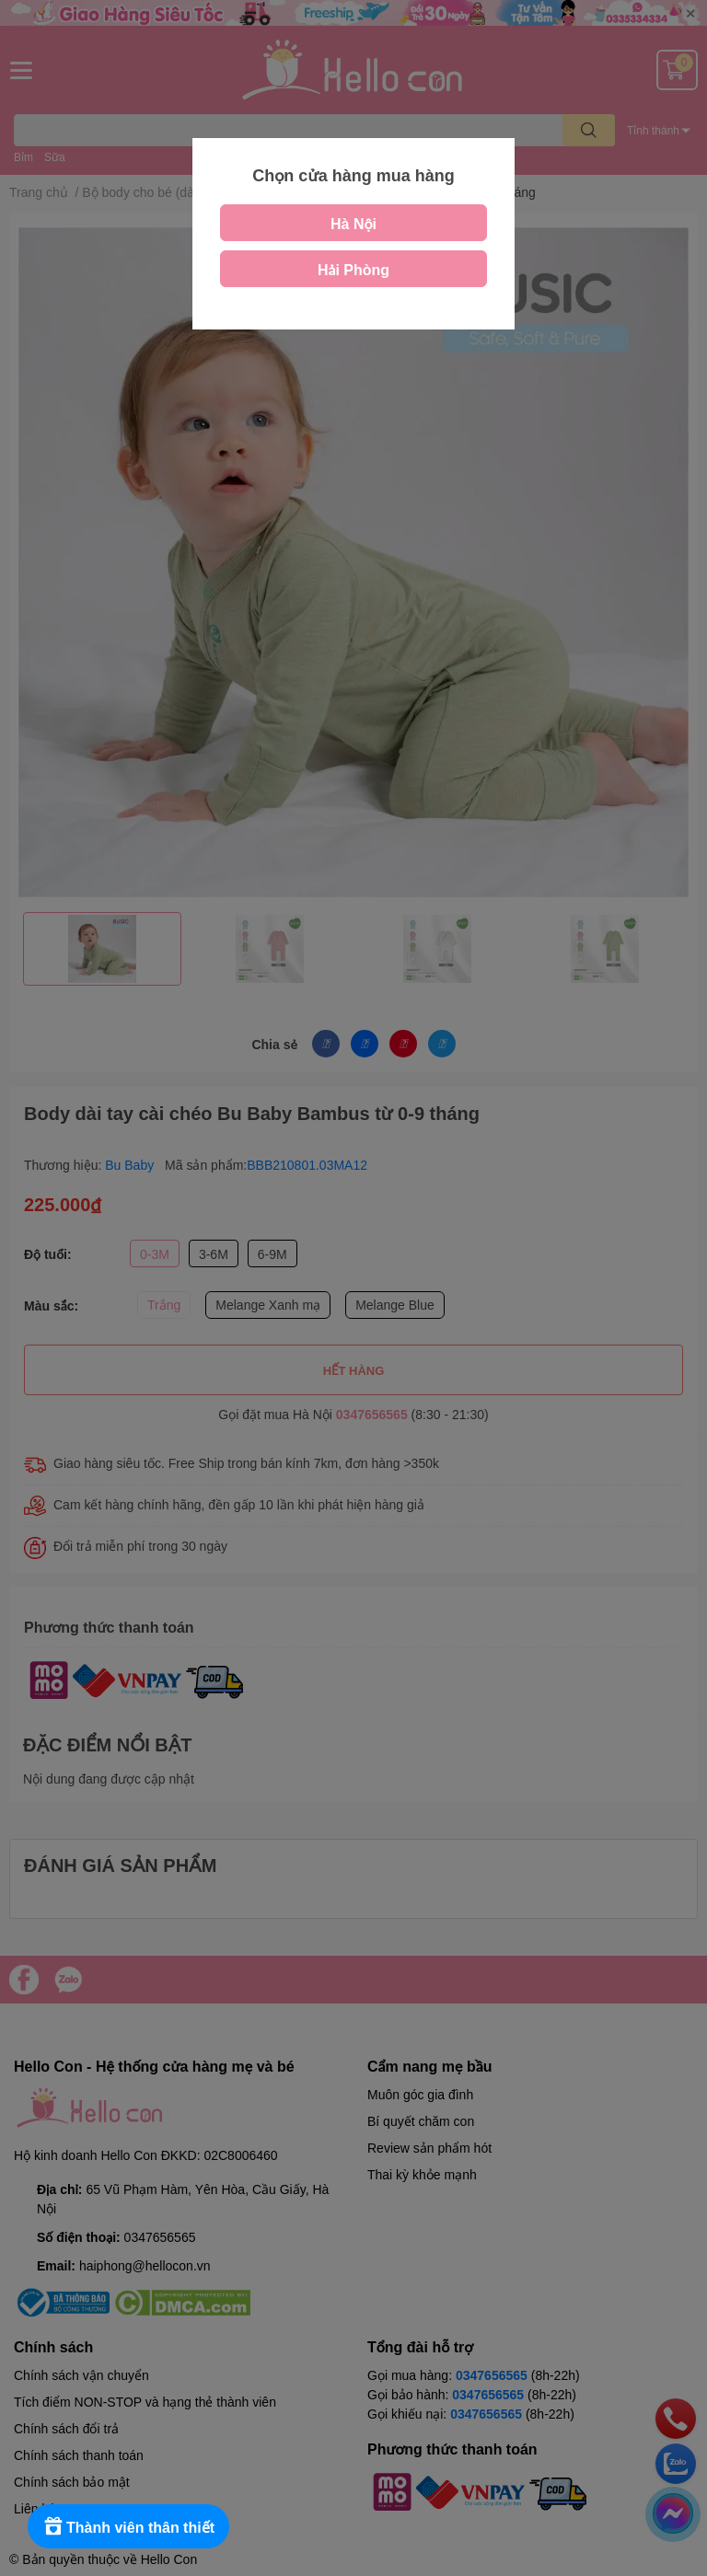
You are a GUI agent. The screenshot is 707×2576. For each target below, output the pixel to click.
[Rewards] (128, 2526)
